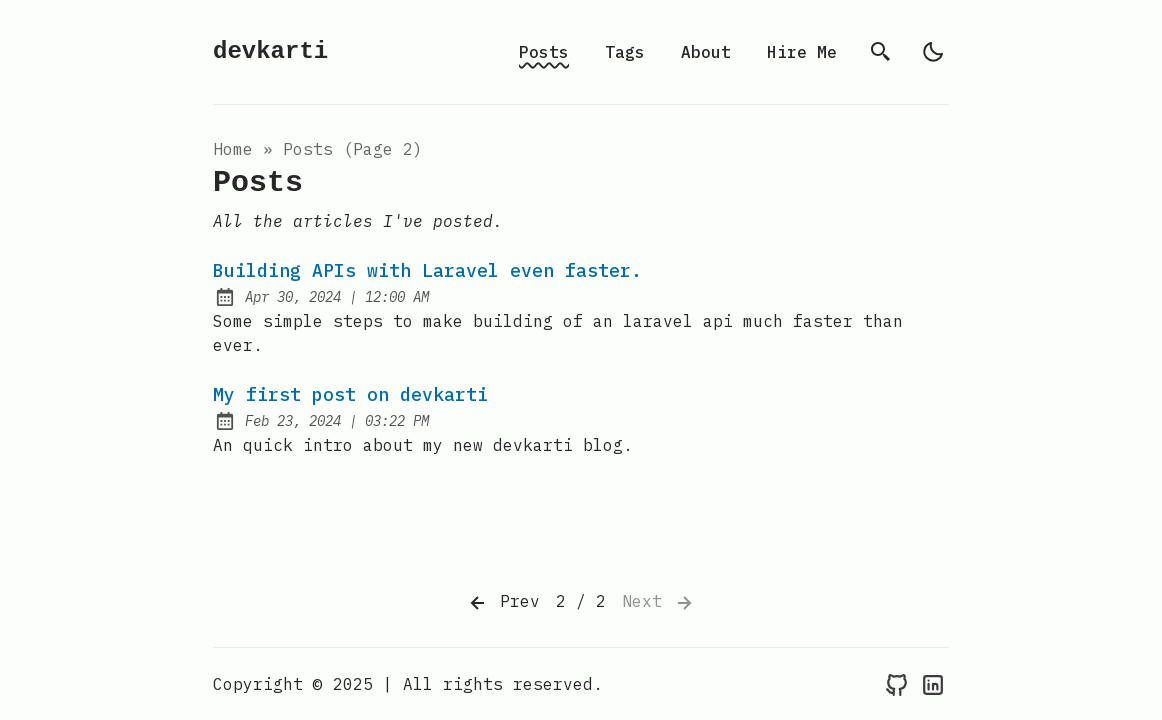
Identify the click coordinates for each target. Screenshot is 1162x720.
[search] (881, 52)
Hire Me (802, 52)
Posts (544, 52)
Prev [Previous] (503, 603)
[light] (933, 52)
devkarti (270, 51)
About (706, 52)
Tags (625, 52)
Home (233, 149)
